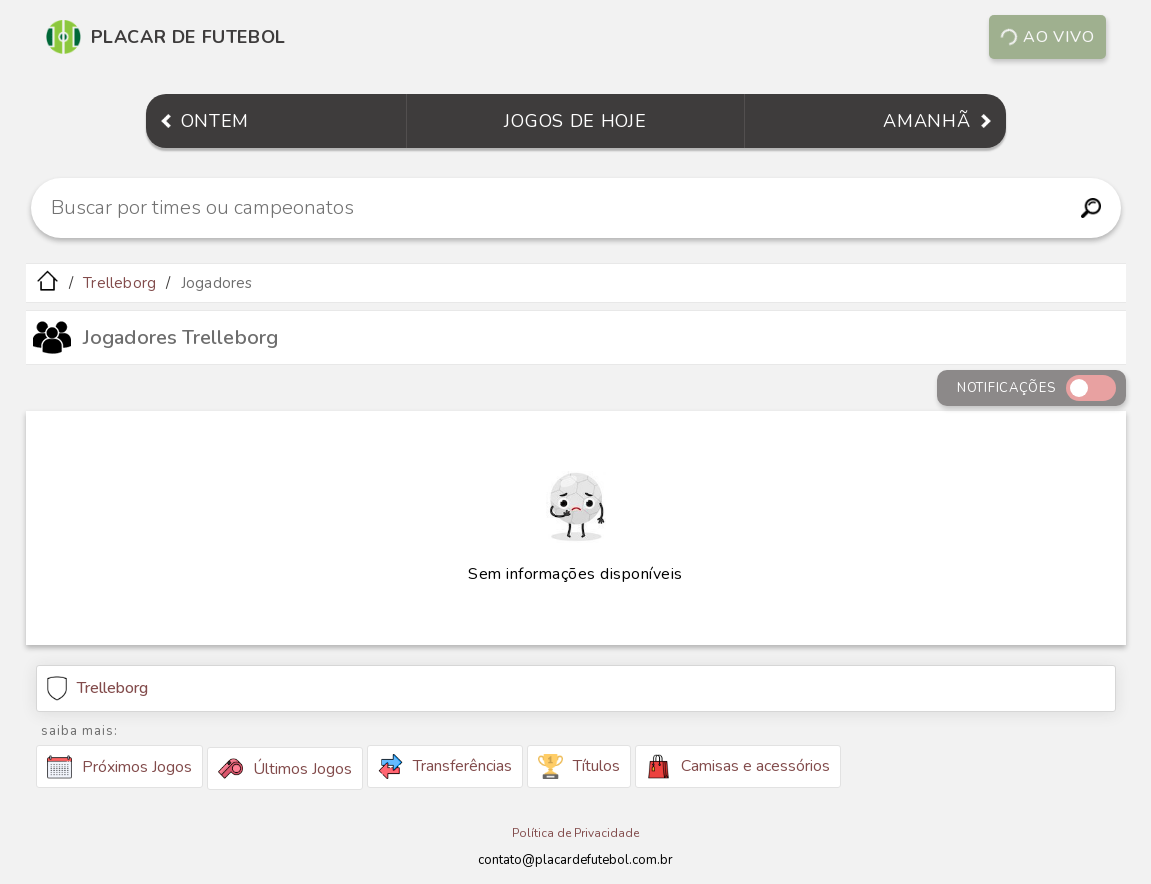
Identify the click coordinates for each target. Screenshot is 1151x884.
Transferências (445, 766)
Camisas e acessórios (738, 766)
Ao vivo (1047, 37)
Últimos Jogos (285, 769)
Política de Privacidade (575, 833)
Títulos (579, 766)
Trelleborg (119, 283)
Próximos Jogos (119, 767)
